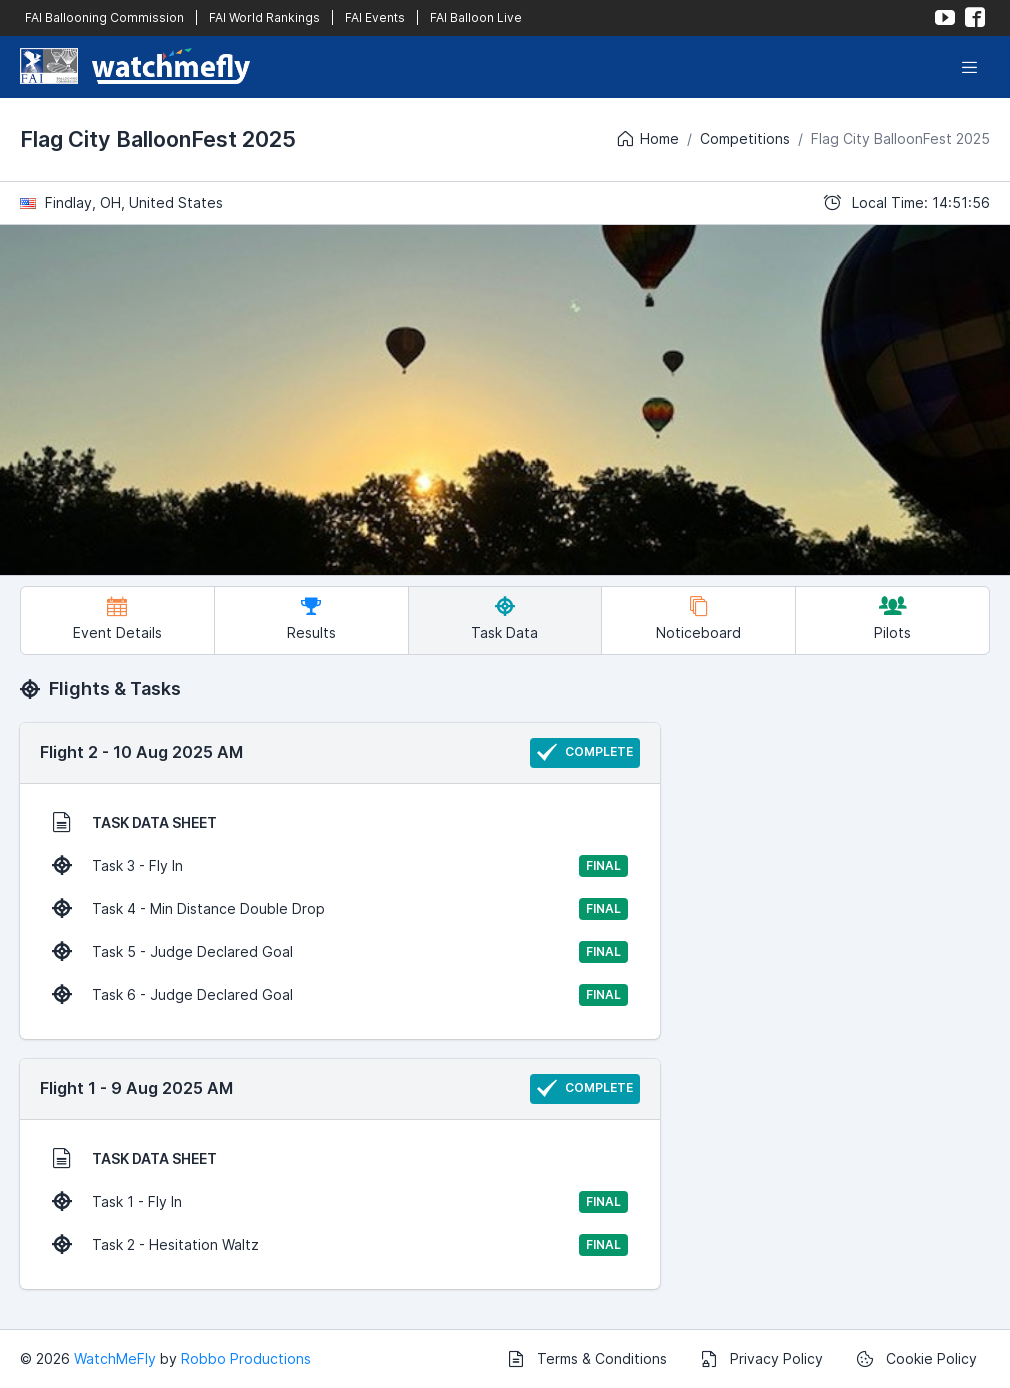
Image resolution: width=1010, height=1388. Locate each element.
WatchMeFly (115, 1358)
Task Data (504, 618)
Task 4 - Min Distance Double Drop (340, 909)
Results (311, 618)
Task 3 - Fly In (340, 866)
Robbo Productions (246, 1358)
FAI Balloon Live (476, 17)
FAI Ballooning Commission (104, 17)
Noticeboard (698, 618)
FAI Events (375, 17)
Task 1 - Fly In (340, 1202)
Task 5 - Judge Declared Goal (340, 952)
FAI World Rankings (264, 17)
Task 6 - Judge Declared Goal (340, 995)
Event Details (117, 618)
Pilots (892, 618)
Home (647, 139)
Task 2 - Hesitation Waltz (340, 1245)
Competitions (745, 138)
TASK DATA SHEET (134, 822)
